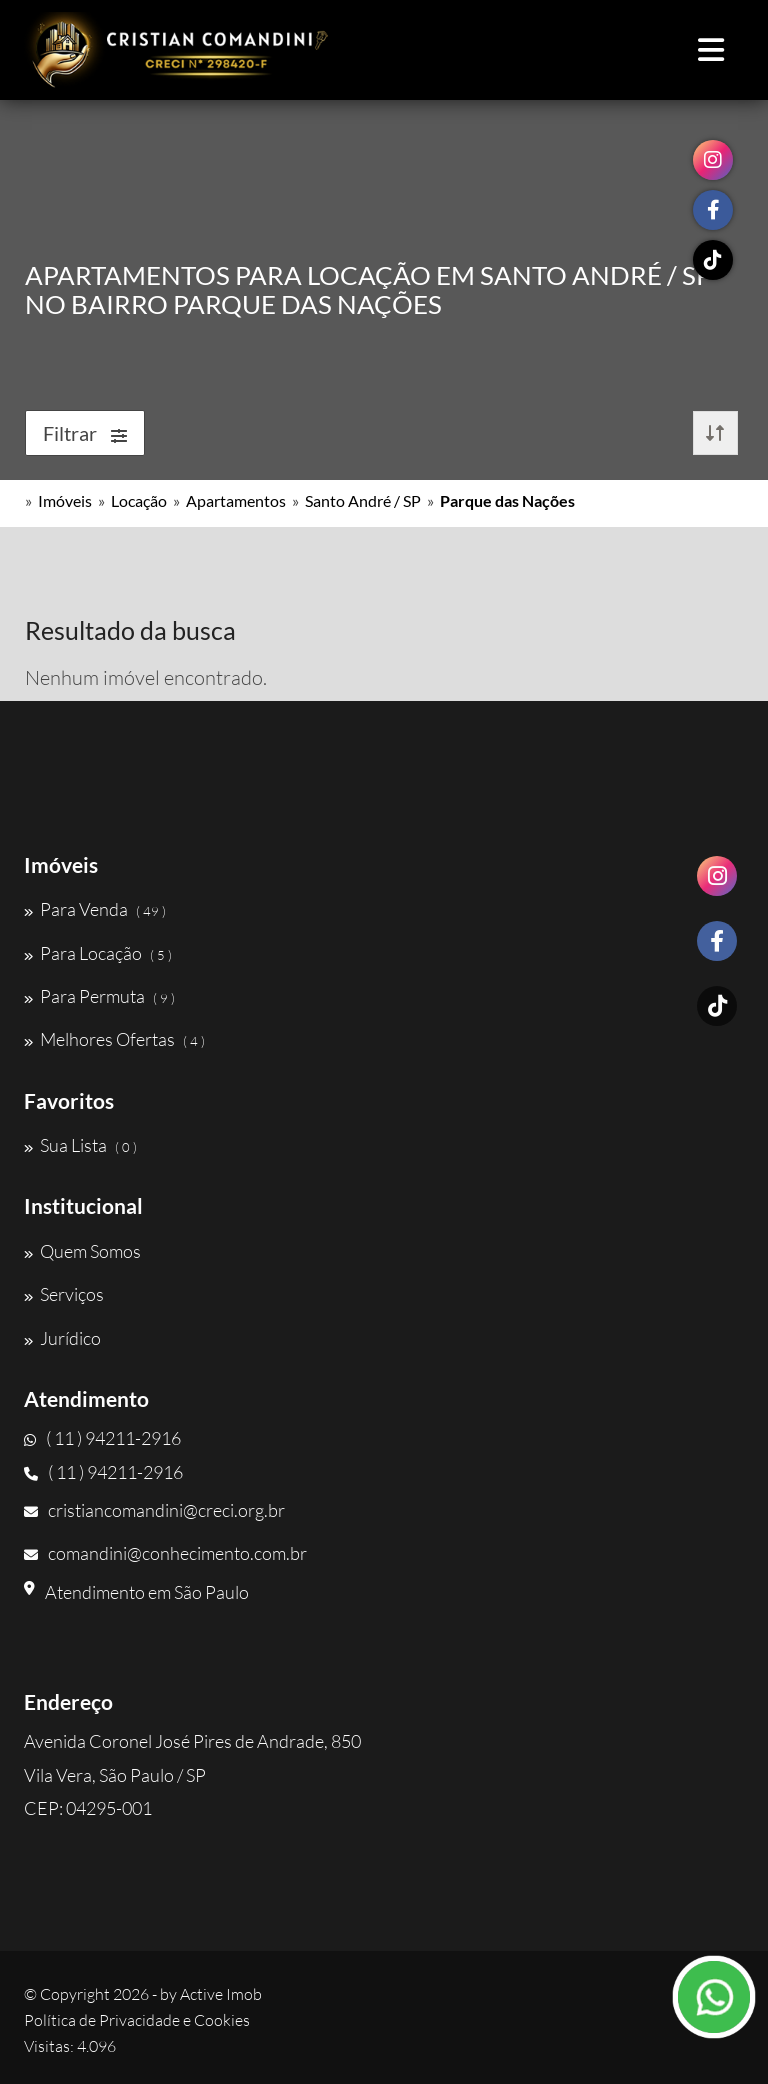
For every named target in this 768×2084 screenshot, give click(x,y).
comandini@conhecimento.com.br (165, 1553)
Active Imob (221, 1994)
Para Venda (95, 909)
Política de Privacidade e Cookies (137, 2020)
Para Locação (98, 953)
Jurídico (62, 1338)
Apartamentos (236, 500)
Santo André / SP (363, 500)
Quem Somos (82, 1251)
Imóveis (65, 500)
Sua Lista (80, 1145)
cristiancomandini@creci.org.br (154, 1510)
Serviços (64, 1294)
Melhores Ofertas (114, 1039)
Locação (139, 500)
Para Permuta (99, 996)
